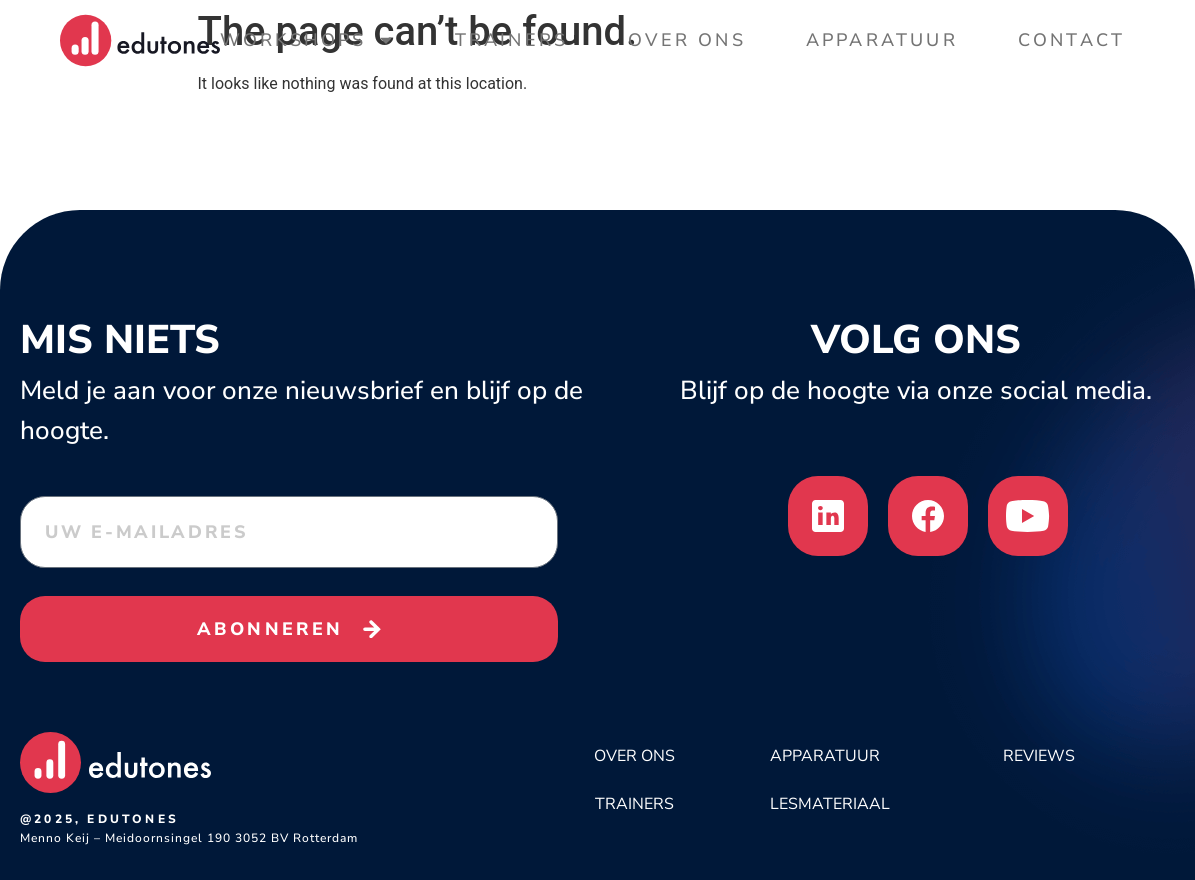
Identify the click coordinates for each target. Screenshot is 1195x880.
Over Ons (687, 40)
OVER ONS (634, 756)
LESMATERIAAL (830, 804)
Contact (1071, 40)
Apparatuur (882, 40)
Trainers (512, 40)
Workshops (307, 40)
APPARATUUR (825, 756)
